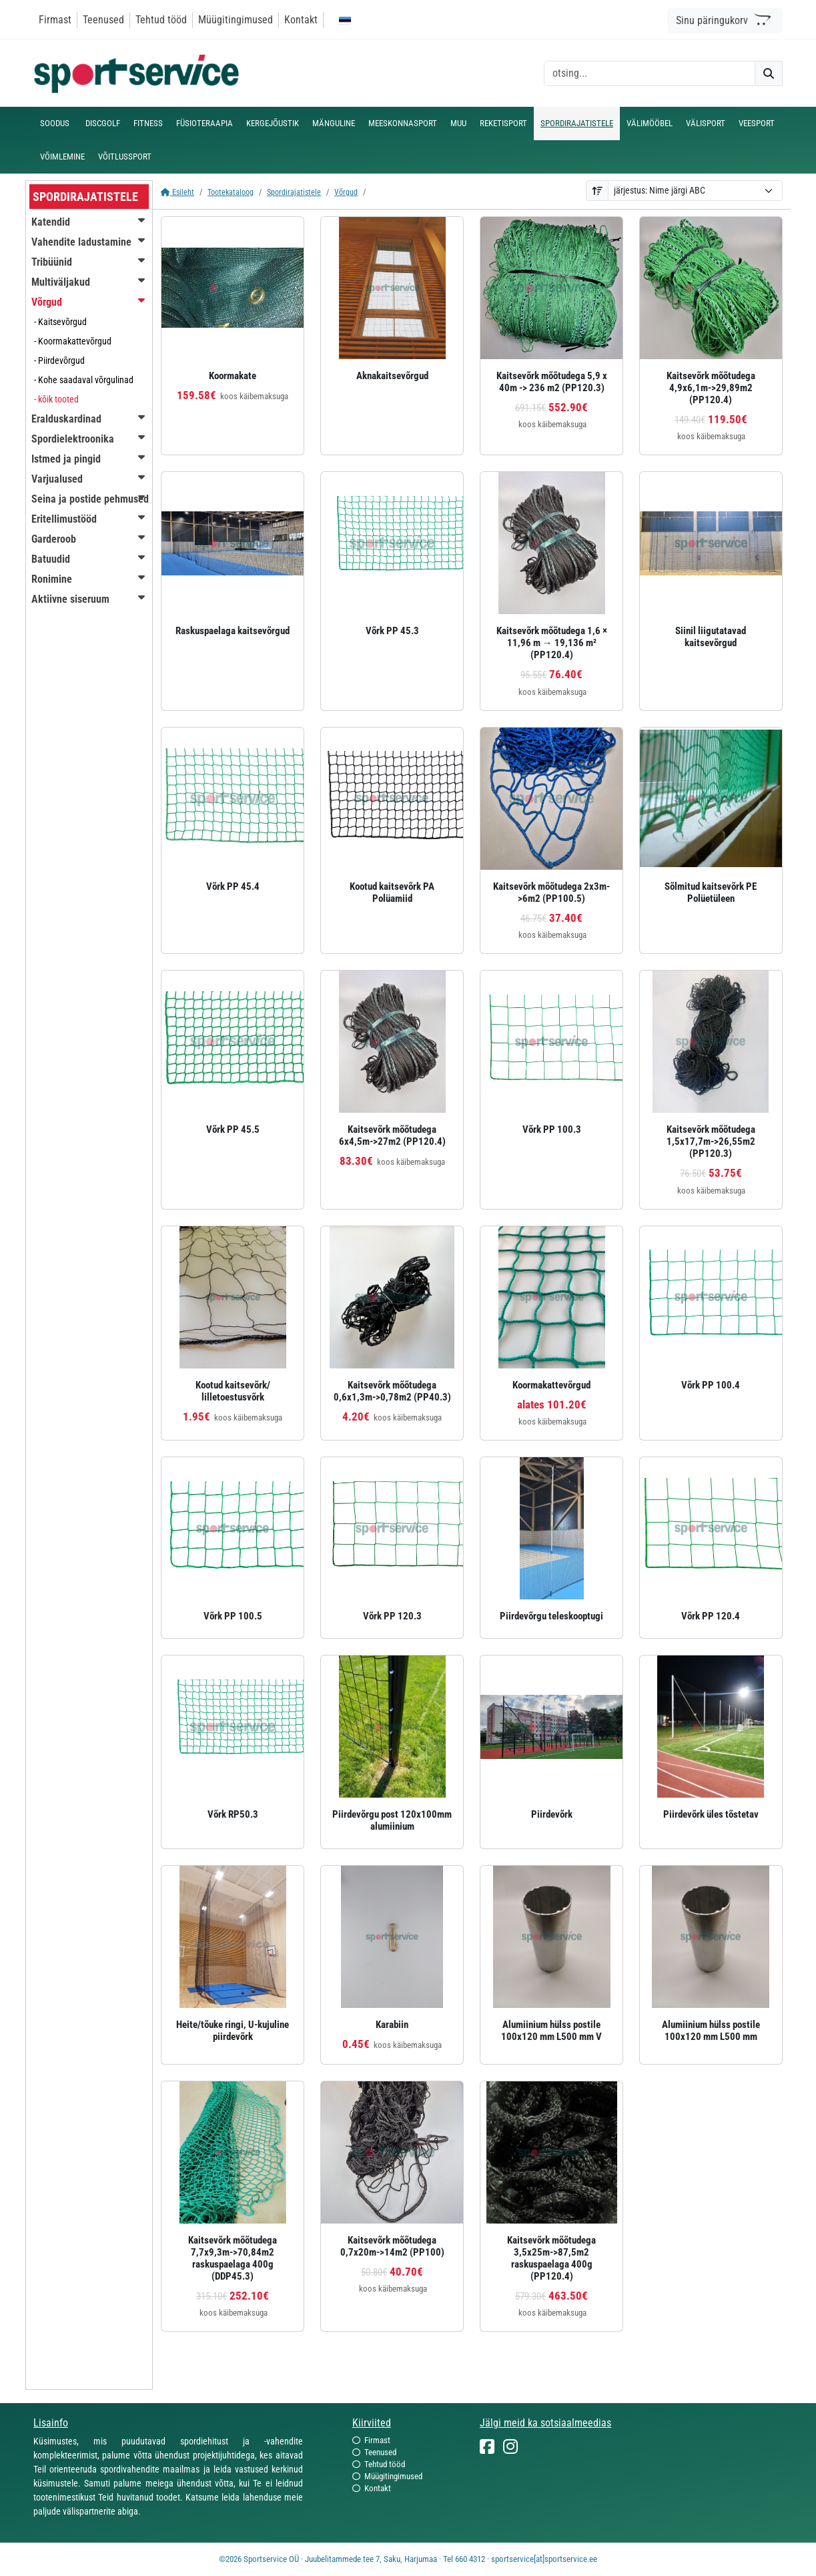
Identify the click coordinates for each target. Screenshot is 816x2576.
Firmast (55, 19)
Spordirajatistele (294, 192)
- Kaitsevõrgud (60, 321)
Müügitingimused (235, 19)
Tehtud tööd (161, 19)
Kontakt (301, 19)
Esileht (177, 192)
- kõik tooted (56, 399)
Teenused (103, 19)
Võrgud (346, 192)
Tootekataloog (231, 192)
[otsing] (649, 73)
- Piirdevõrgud (59, 360)
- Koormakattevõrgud (72, 341)
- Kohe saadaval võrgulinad (83, 379)
